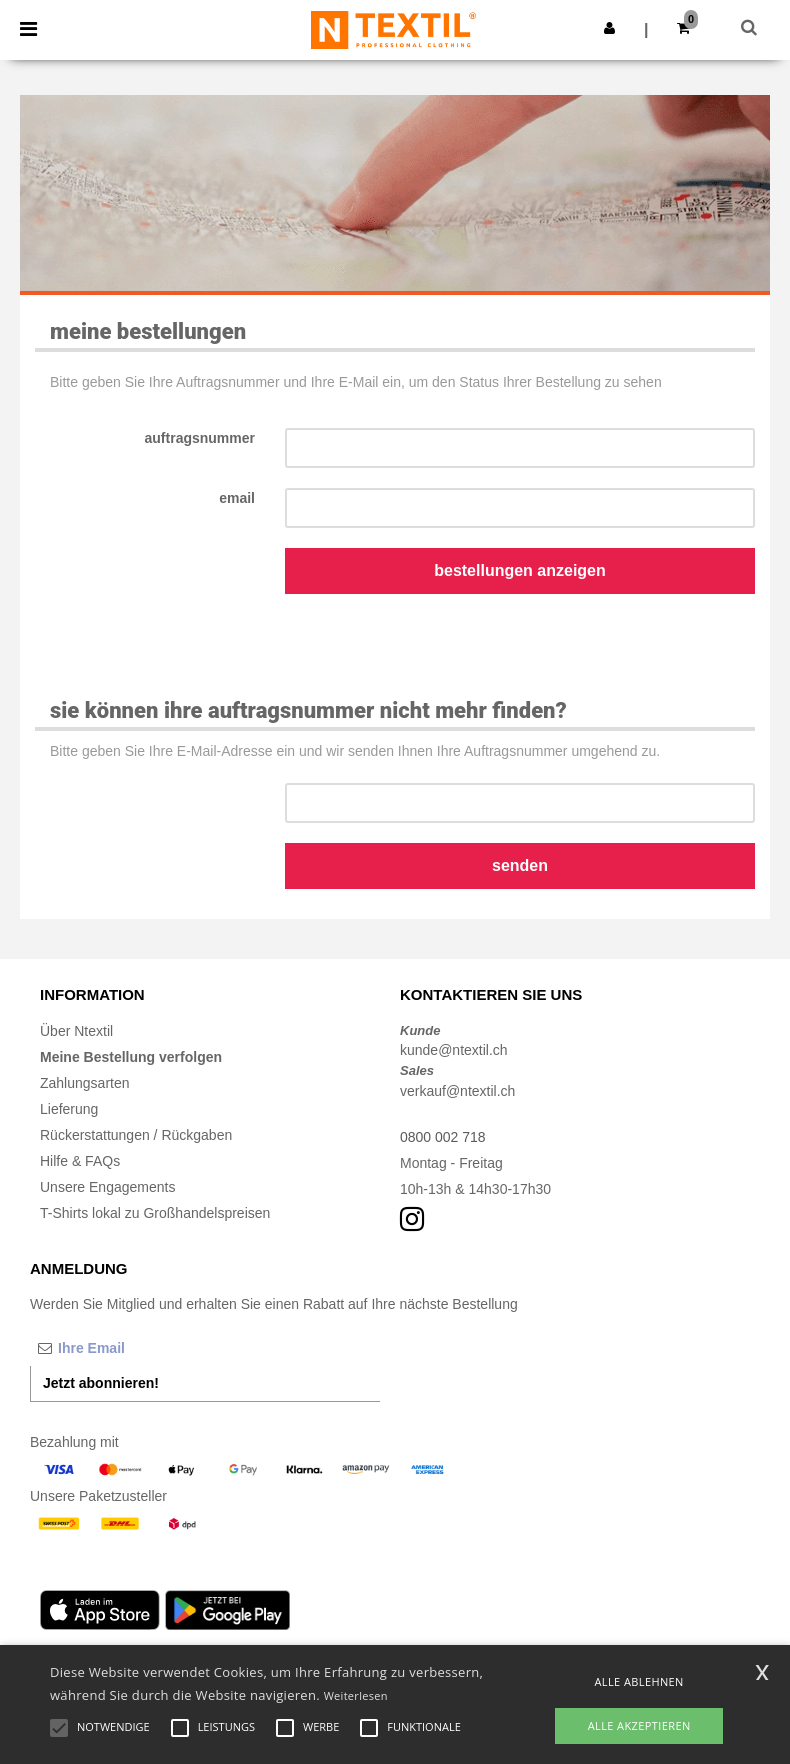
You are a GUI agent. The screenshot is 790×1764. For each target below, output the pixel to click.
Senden (520, 865)
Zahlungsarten (85, 1083)
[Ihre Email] (135, 1348)
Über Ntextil (76, 1031)
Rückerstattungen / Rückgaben (136, 1135)
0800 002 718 (443, 1137)
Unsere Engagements (107, 1187)
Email (237, 498)
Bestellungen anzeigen (520, 570)
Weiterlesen (356, 1695)
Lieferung (69, 1109)
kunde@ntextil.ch (454, 1050)
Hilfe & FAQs (80, 1161)
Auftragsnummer (200, 438)
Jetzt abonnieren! (101, 1383)
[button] (609, 28)
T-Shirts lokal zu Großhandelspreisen (155, 1213)
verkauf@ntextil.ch (457, 1091)
